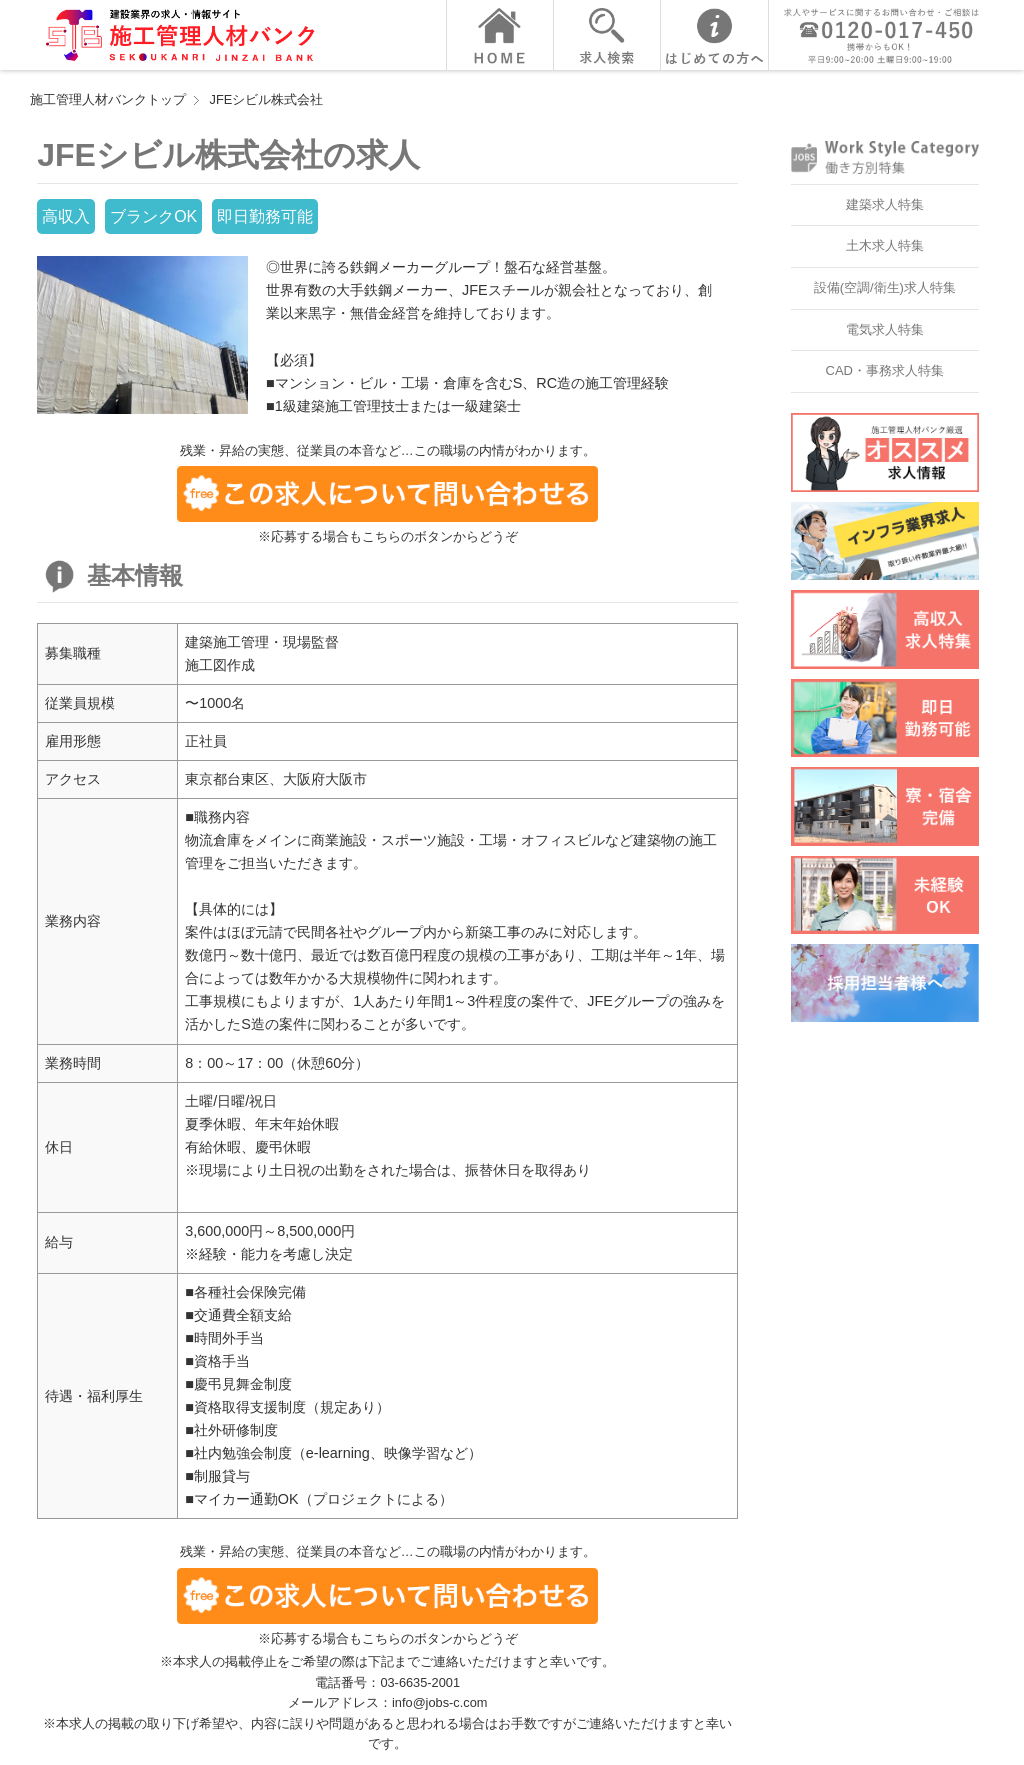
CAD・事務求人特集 (885, 370)
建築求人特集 (885, 204)
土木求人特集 (885, 245)
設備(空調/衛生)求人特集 (885, 287)
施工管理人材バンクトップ (108, 99)
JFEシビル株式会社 (267, 99)
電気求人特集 (885, 329)
